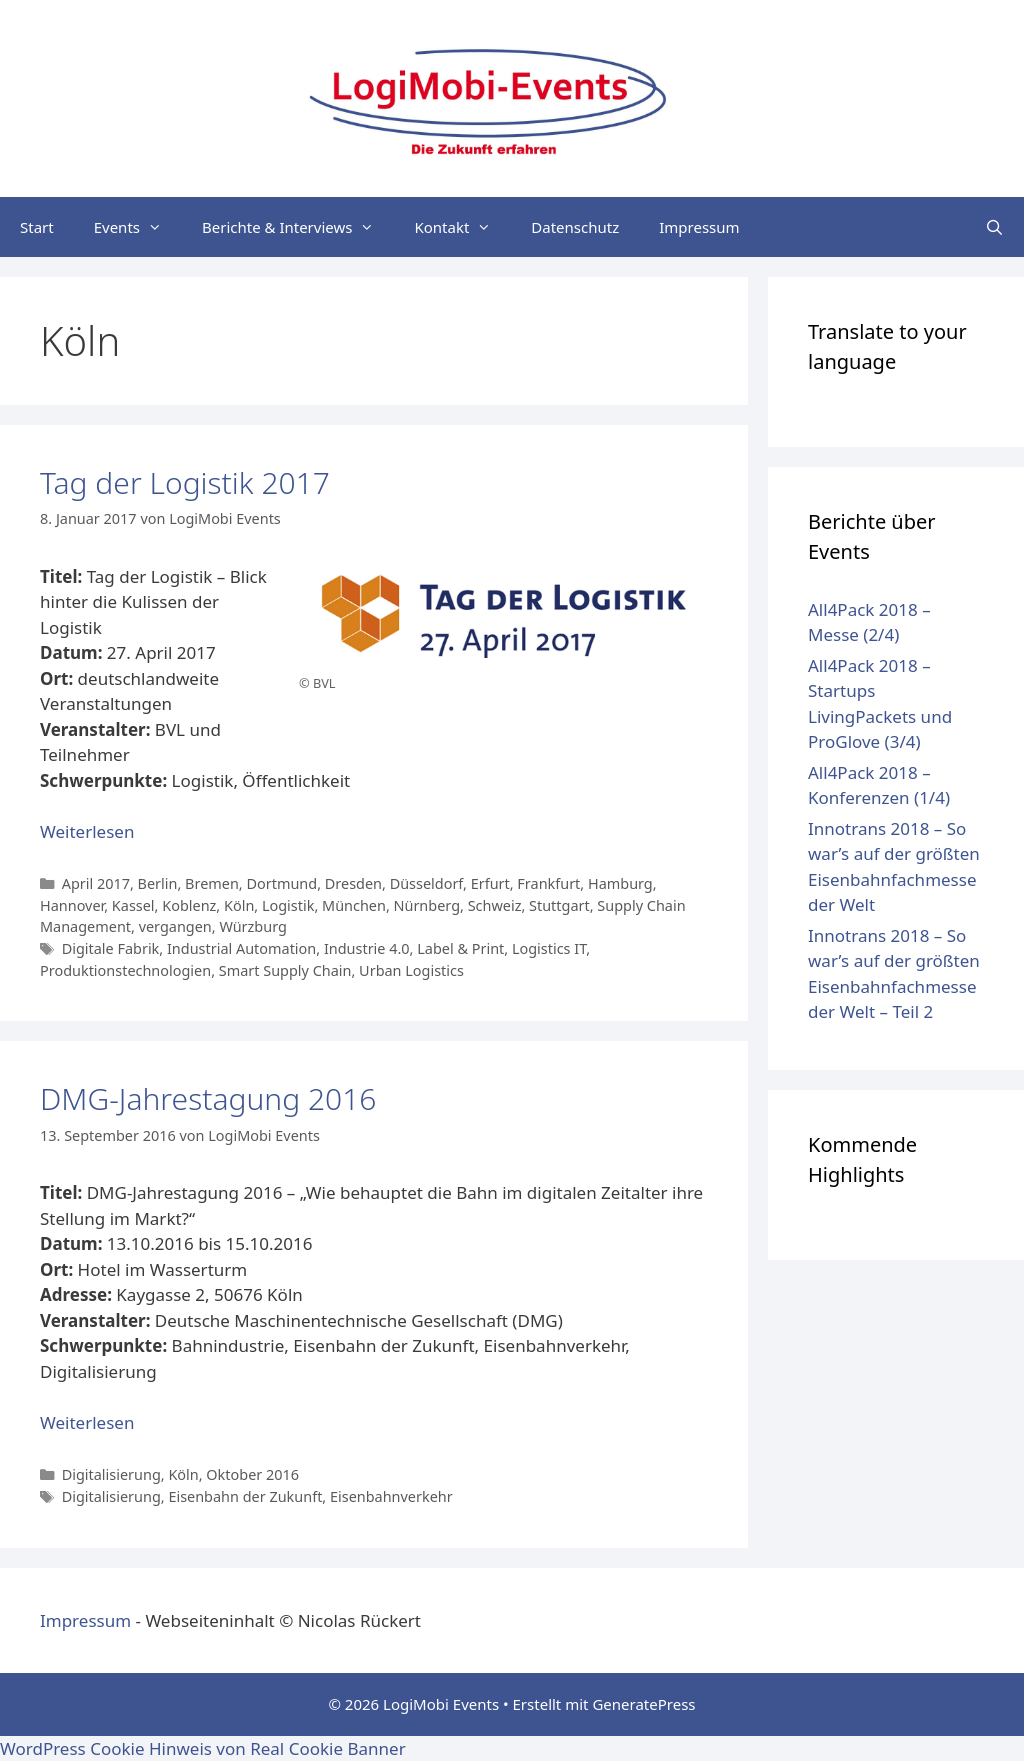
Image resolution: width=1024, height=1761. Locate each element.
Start (37, 227)
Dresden (353, 883)
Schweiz (495, 905)
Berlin (158, 883)
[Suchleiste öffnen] (994, 227)
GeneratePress (643, 1704)
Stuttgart (559, 905)
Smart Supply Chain (285, 970)
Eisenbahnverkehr (391, 1496)
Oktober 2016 (252, 1474)
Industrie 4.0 (367, 948)
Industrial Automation (241, 948)
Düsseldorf (426, 883)
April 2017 (96, 883)
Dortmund (281, 883)
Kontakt (462, 227)
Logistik (288, 905)
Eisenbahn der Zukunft (245, 1496)
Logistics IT (549, 948)
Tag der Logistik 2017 (185, 482)
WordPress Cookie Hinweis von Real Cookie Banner (203, 1748)
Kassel (133, 905)
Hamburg (620, 883)
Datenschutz (575, 227)
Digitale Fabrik (111, 948)
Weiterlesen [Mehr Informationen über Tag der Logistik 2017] (87, 831)
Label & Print (460, 948)
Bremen (212, 883)
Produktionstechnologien (125, 970)
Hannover (72, 905)
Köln (239, 905)
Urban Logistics (411, 970)
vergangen (175, 926)
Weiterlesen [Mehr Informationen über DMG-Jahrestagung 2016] (87, 1422)
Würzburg (252, 926)
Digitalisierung (111, 1474)
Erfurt (490, 883)
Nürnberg (427, 905)
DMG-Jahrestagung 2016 (208, 1098)
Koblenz (189, 905)
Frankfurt (548, 883)
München (354, 905)
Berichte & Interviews (298, 227)
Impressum (699, 227)
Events (138, 227)
